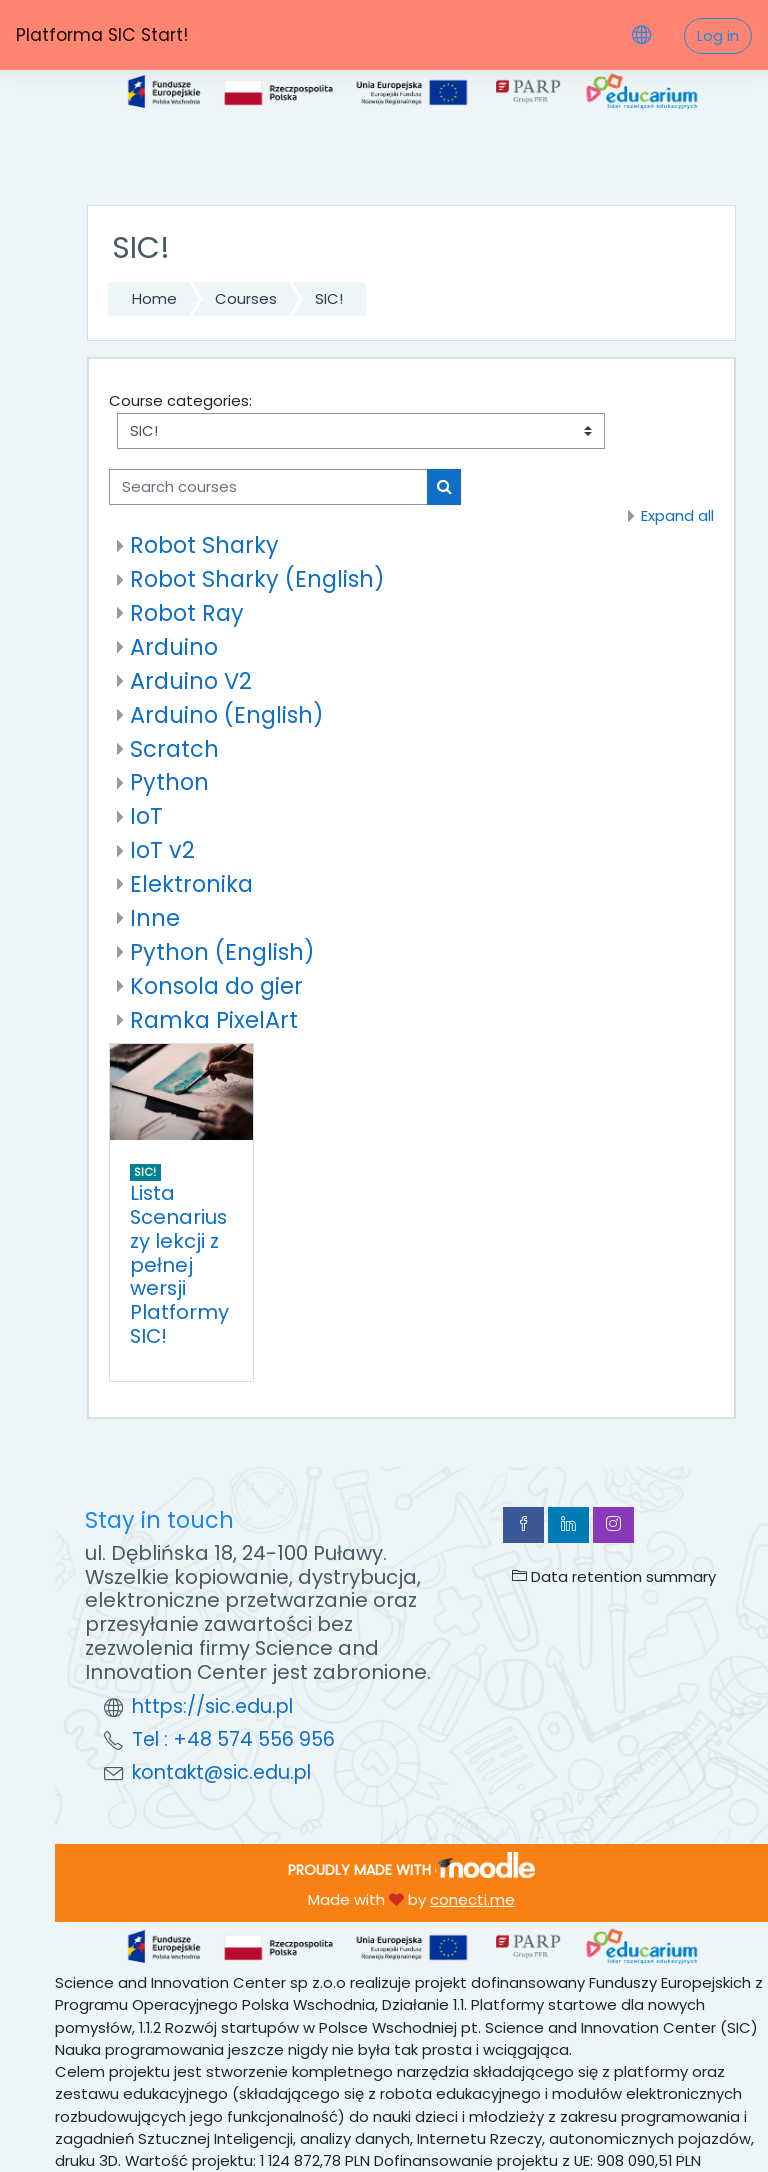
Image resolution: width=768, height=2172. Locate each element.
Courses (246, 298)
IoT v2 (162, 850)
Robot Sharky (204, 545)
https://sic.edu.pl (212, 1706)
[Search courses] (268, 487)
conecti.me (472, 1899)
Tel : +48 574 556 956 (233, 1739)
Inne (155, 918)
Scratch (174, 749)
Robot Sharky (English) (257, 579)
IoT (146, 816)
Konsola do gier (216, 986)
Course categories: (180, 400)
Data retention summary (614, 1576)
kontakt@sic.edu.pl (221, 1772)
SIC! (329, 298)
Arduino (174, 647)
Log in (718, 35)
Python (169, 782)
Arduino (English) (227, 715)
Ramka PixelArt (214, 1020)
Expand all (677, 515)
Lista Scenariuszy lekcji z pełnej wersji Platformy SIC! (179, 1264)
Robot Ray (187, 613)
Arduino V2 (191, 681)
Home (154, 298)
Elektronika (191, 884)
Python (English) (222, 952)
